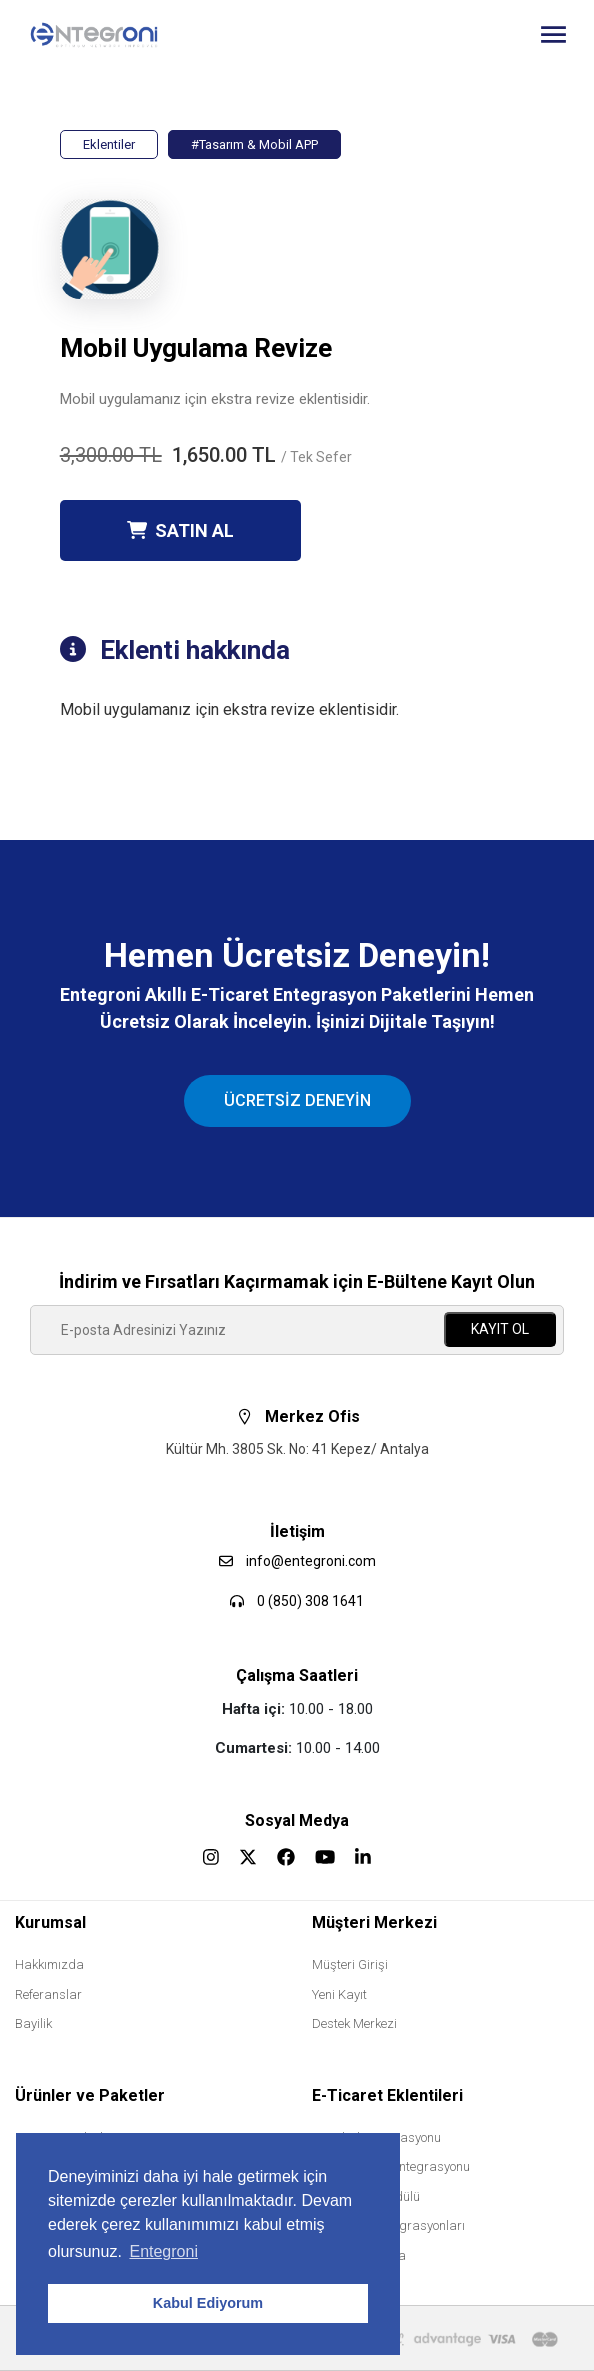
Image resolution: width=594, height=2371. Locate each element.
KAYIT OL (500, 1329)
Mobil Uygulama (359, 2255)
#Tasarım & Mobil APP (254, 144)
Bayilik (33, 2023)
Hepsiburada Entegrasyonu (391, 2166)
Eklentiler (109, 144)
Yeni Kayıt (339, 1994)
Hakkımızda (49, 1964)
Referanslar (48, 1994)
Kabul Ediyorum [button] (208, 2303)
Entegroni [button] (163, 2251)
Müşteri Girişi (350, 1964)
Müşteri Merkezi (374, 1922)
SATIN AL (180, 530)
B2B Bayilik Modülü (366, 2196)
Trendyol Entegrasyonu (376, 2137)
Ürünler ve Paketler (90, 2095)
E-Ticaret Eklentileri (387, 2095)
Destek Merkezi (354, 2023)
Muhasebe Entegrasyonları (388, 2225)
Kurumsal (50, 1922)
